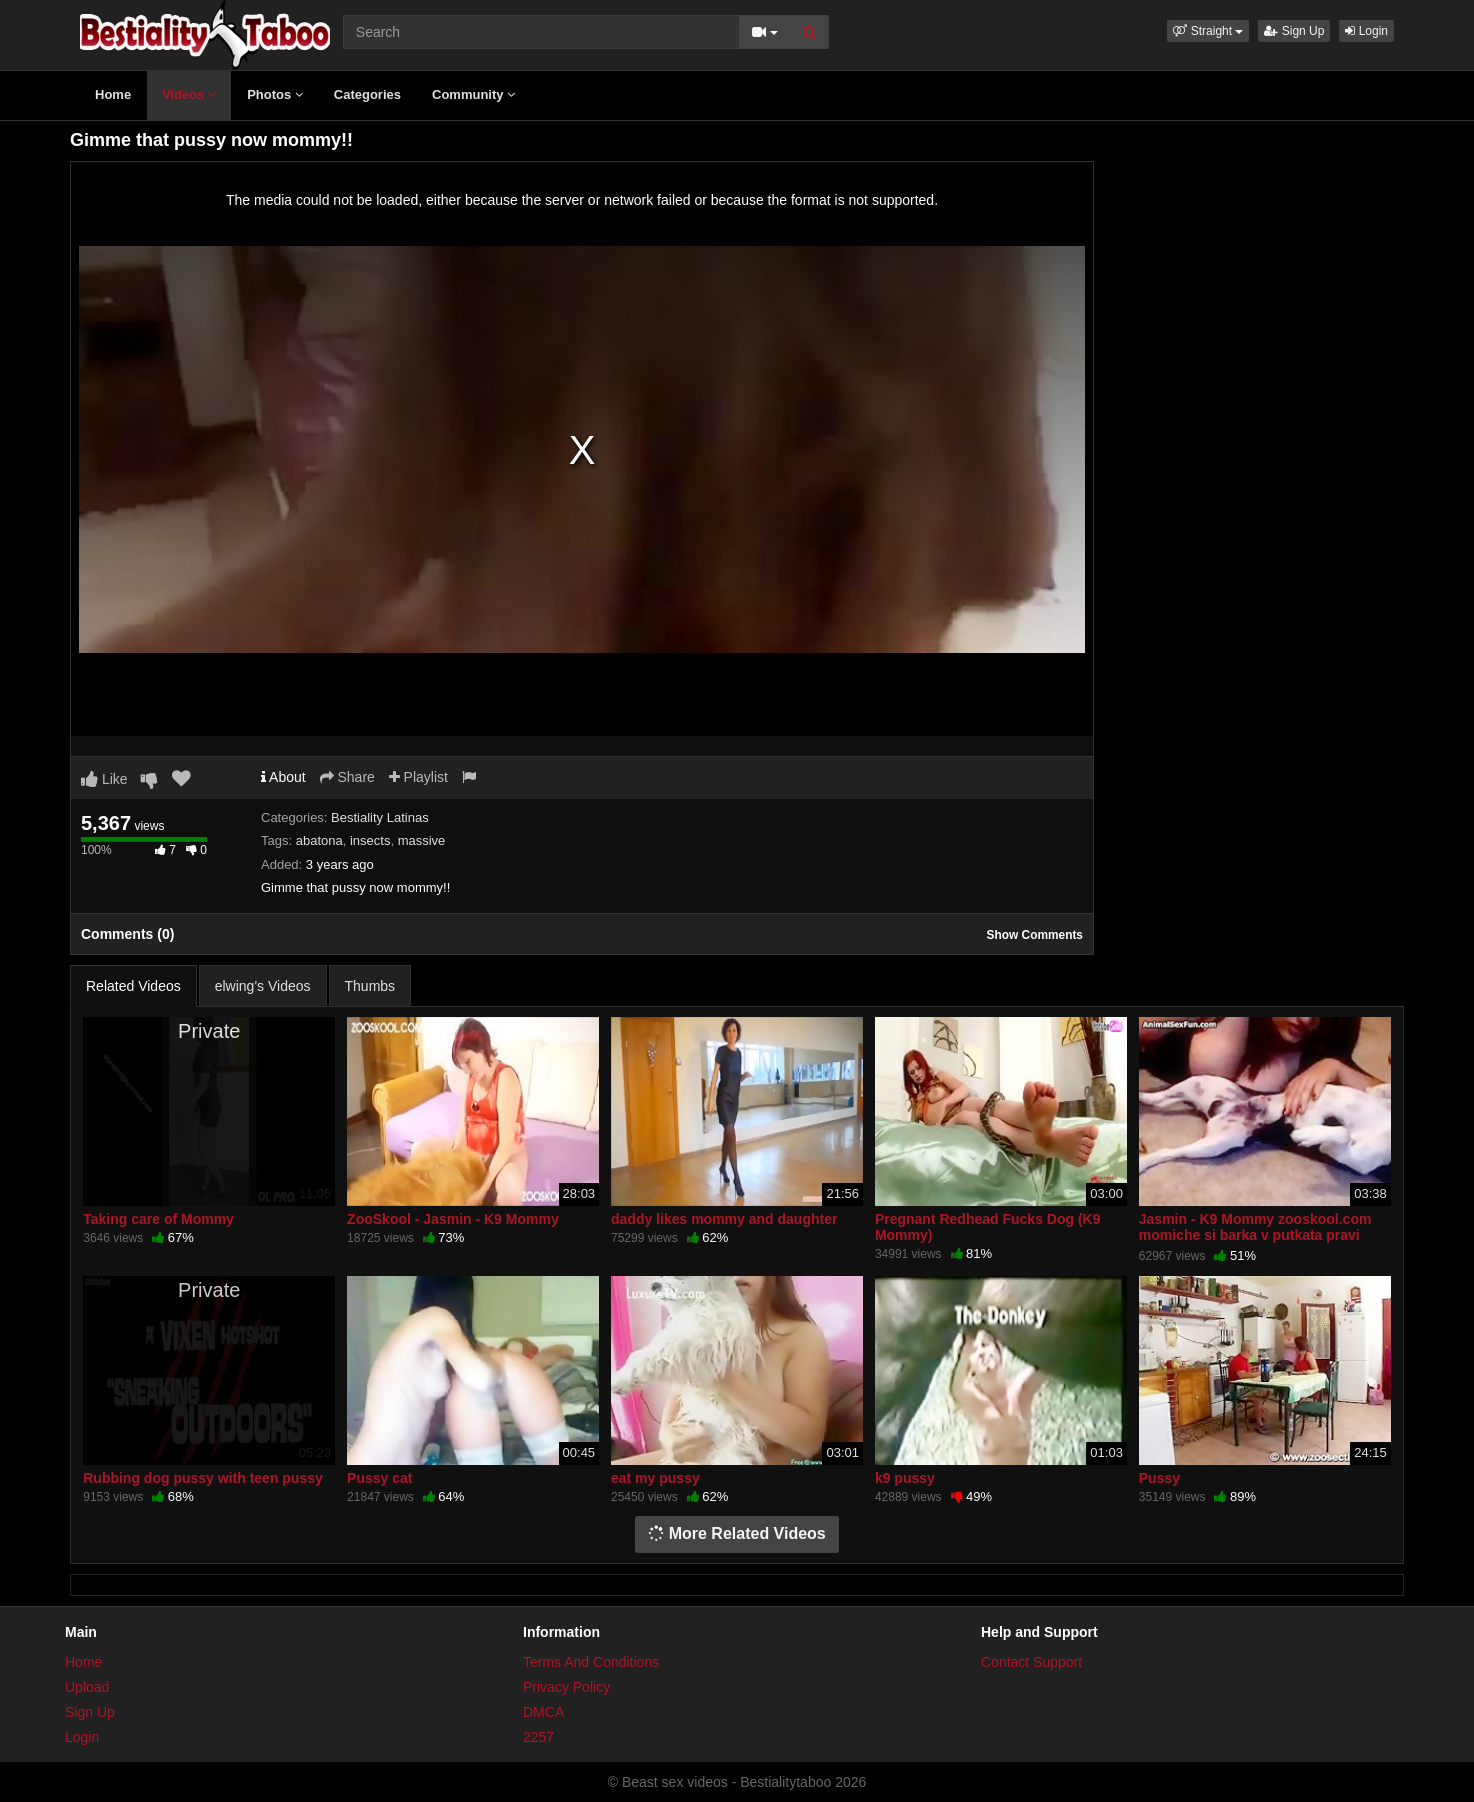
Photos (275, 94)
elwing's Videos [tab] (263, 986)
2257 (538, 1737)
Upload (87, 1687)
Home (113, 94)
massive (422, 840)
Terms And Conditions (591, 1662)
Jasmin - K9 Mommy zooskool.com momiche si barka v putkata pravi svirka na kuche (1255, 1235)
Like (104, 779)
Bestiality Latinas (380, 817)
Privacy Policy (566, 1687)
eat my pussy (655, 1478)
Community (473, 94)
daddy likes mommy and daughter (724, 1219)
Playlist (418, 777)
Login (1366, 31)
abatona (319, 840)
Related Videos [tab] (133, 986)
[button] (1208, 31)
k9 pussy (905, 1478)
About (283, 777)
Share (347, 777)
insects (370, 840)
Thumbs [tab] (370, 986)
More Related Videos (737, 1533)
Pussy (1159, 1478)
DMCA (543, 1712)
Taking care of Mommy (158, 1219)
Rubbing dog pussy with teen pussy (203, 1478)
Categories (367, 94)
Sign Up (1294, 31)
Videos (189, 94)
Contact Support (1031, 1662)
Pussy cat (379, 1478)
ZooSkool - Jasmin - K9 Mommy (453, 1219)
